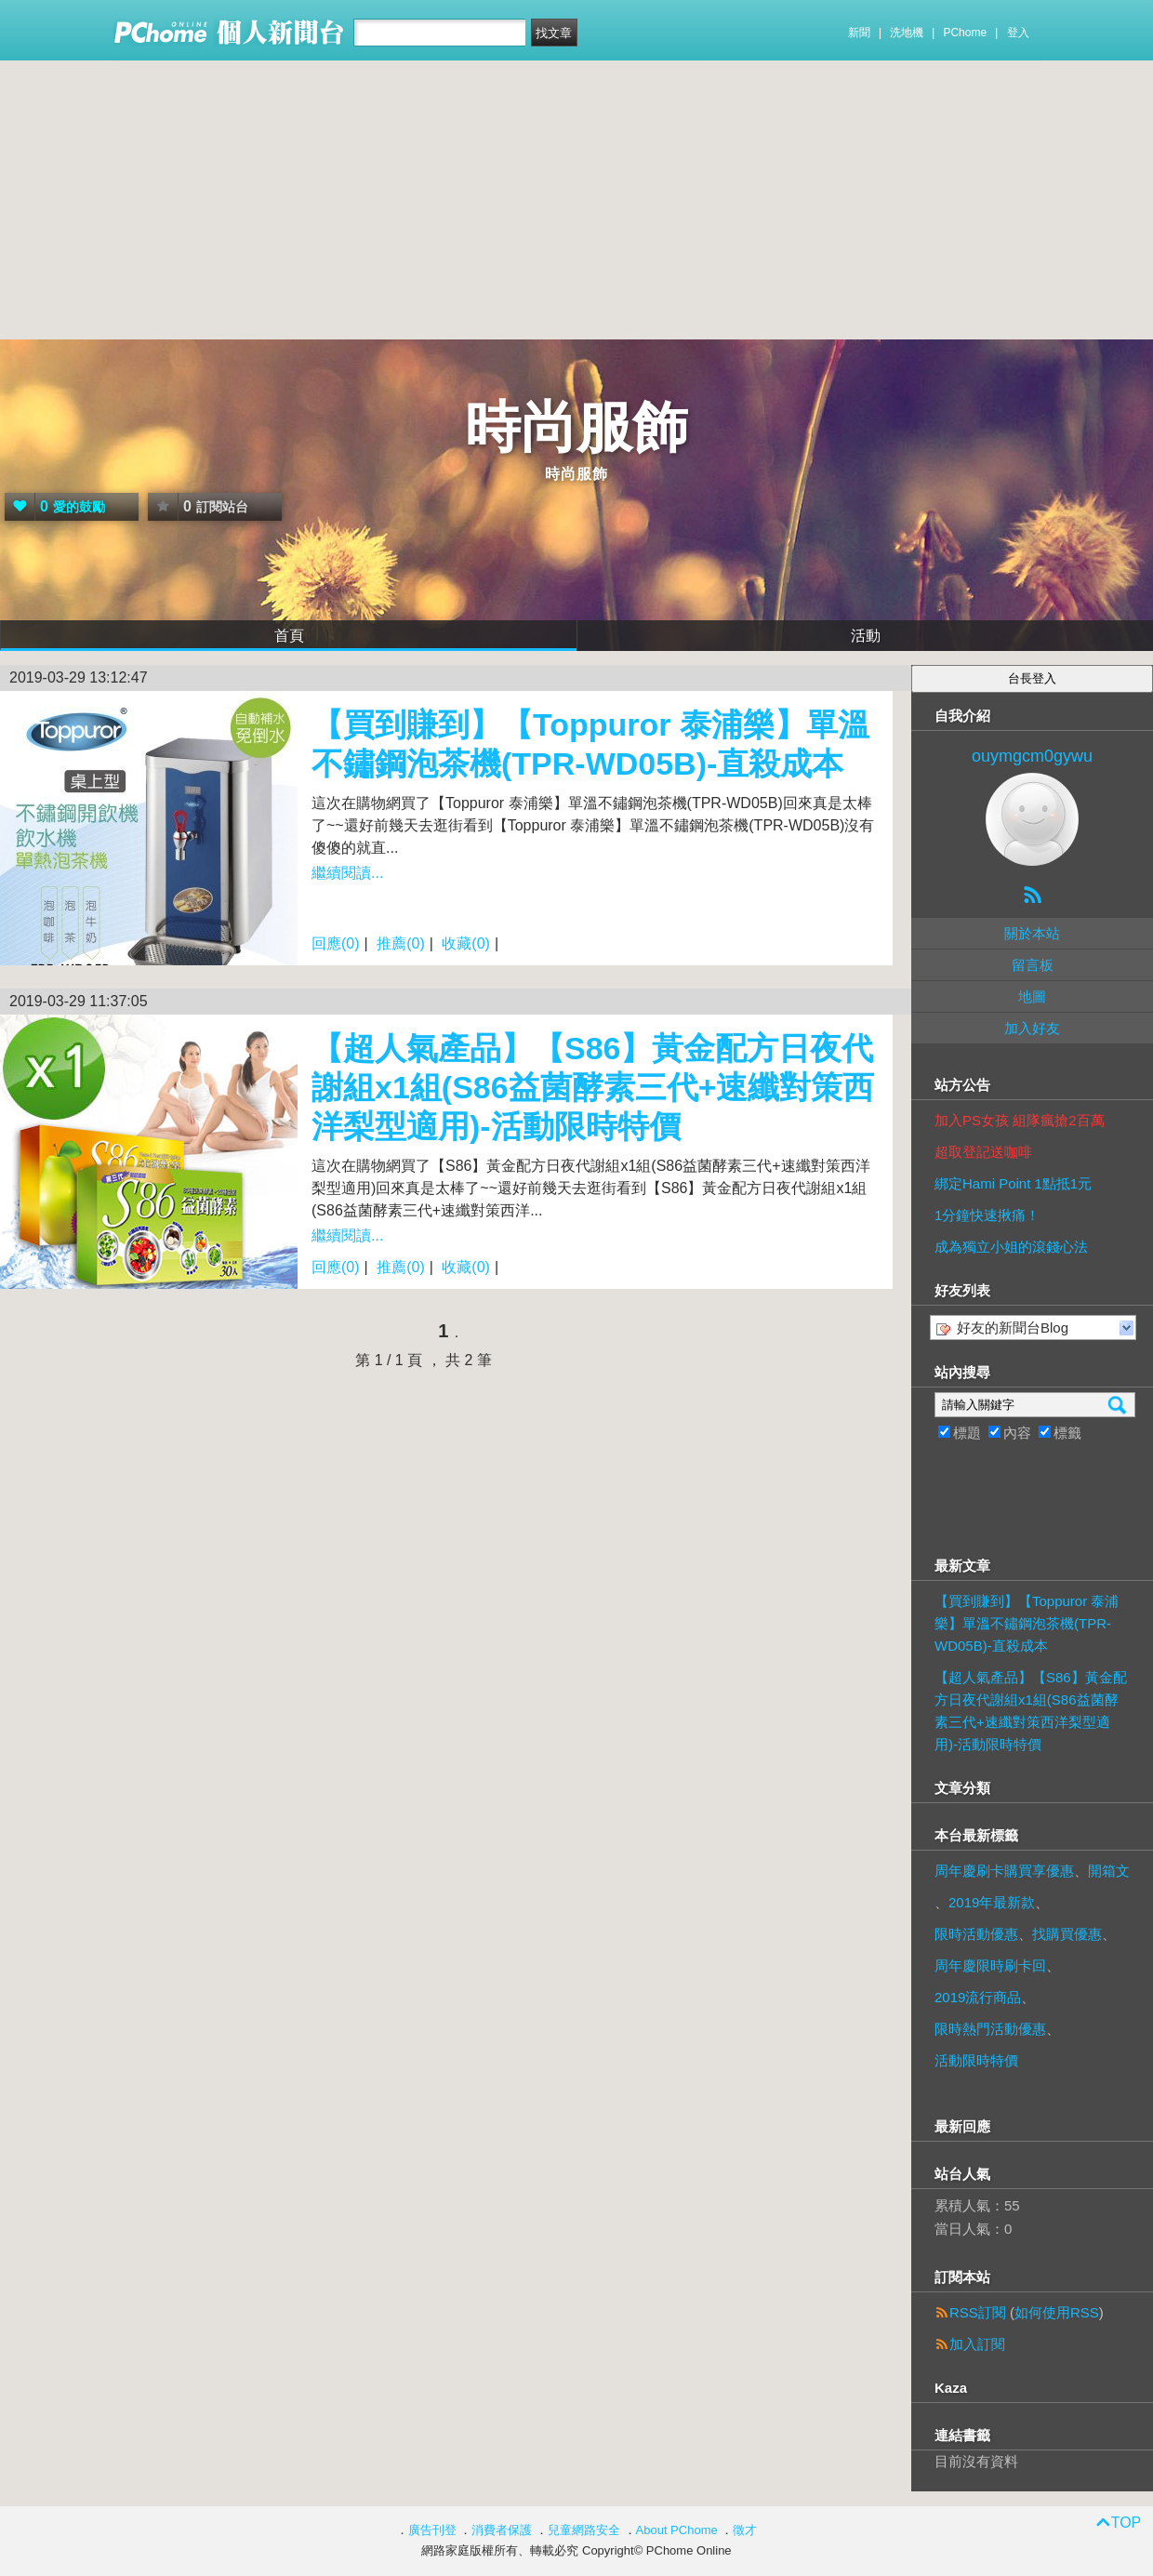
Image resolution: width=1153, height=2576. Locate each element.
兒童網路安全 (584, 2530)
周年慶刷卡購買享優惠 (1004, 1871)
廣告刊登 (432, 2530)
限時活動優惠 (976, 1934)
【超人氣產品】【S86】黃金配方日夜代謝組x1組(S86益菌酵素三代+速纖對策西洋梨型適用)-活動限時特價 (593, 1087)
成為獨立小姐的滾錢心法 (1011, 1247)
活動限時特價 (976, 2060)
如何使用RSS (1056, 2312)
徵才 (745, 2530)
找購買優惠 (1067, 1934)
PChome (965, 32)
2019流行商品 (977, 1997)
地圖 (1032, 996)
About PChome (677, 2530)
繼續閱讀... (347, 873)
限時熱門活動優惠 (990, 2029)
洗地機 (906, 32)
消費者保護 (501, 2530)
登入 (1018, 32)
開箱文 (1109, 1871)
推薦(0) (401, 943)
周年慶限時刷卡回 (990, 1965)
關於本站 (1032, 933)
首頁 (289, 636)
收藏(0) (466, 943)
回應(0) (335, 943)
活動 (866, 636)
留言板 (1033, 965)
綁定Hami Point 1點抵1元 (1013, 1183)
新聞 (859, 32)
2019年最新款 (991, 1902)
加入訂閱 (977, 2344)
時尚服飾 (576, 427)
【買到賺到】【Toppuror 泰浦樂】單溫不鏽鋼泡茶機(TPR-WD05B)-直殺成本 (1026, 1623)
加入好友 (1032, 1028)
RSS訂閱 (977, 2312)
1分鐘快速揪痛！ (987, 1215)
